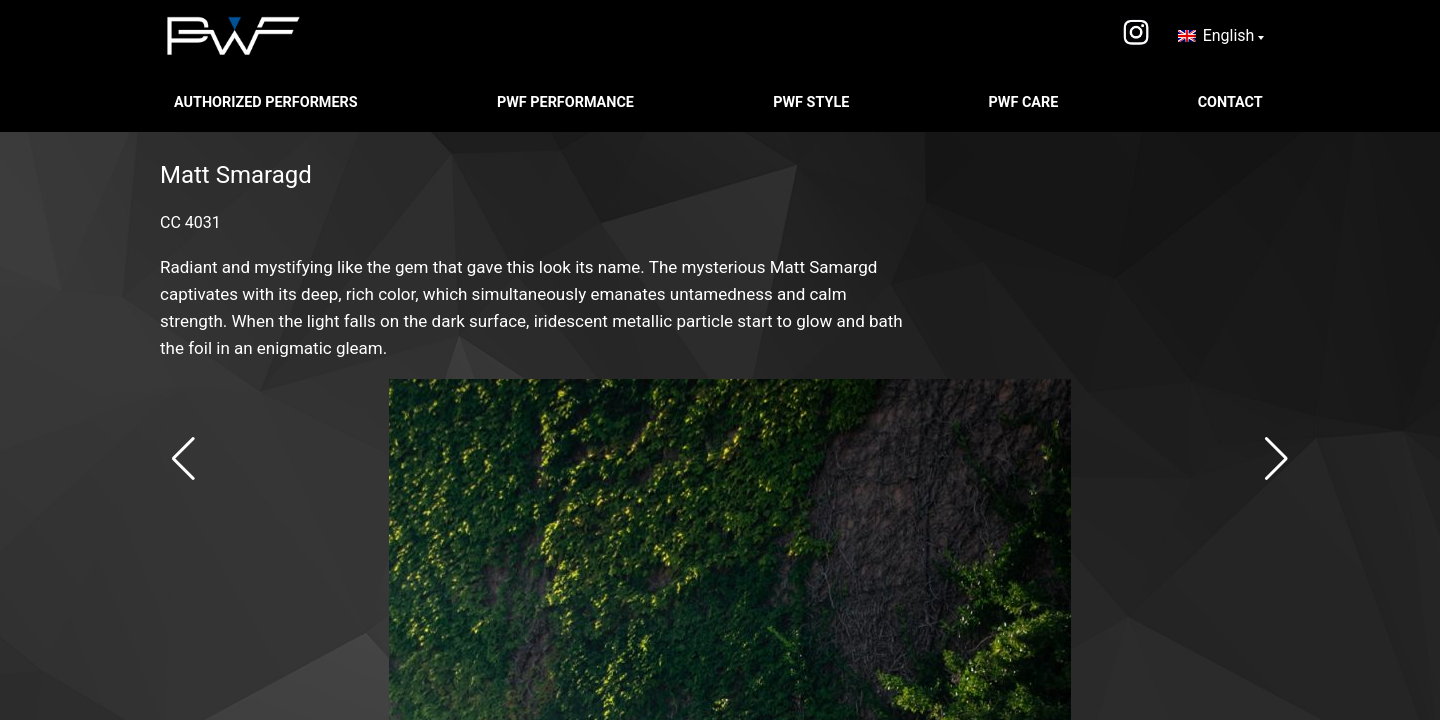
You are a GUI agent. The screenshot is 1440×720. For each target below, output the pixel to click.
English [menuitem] (1229, 35)
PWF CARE (1025, 102)
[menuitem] (1221, 36)
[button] (183, 459)
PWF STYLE (813, 102)
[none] (1221, 36)
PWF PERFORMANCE (567, 102)
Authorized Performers (267, 102)
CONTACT (1232, 102)
